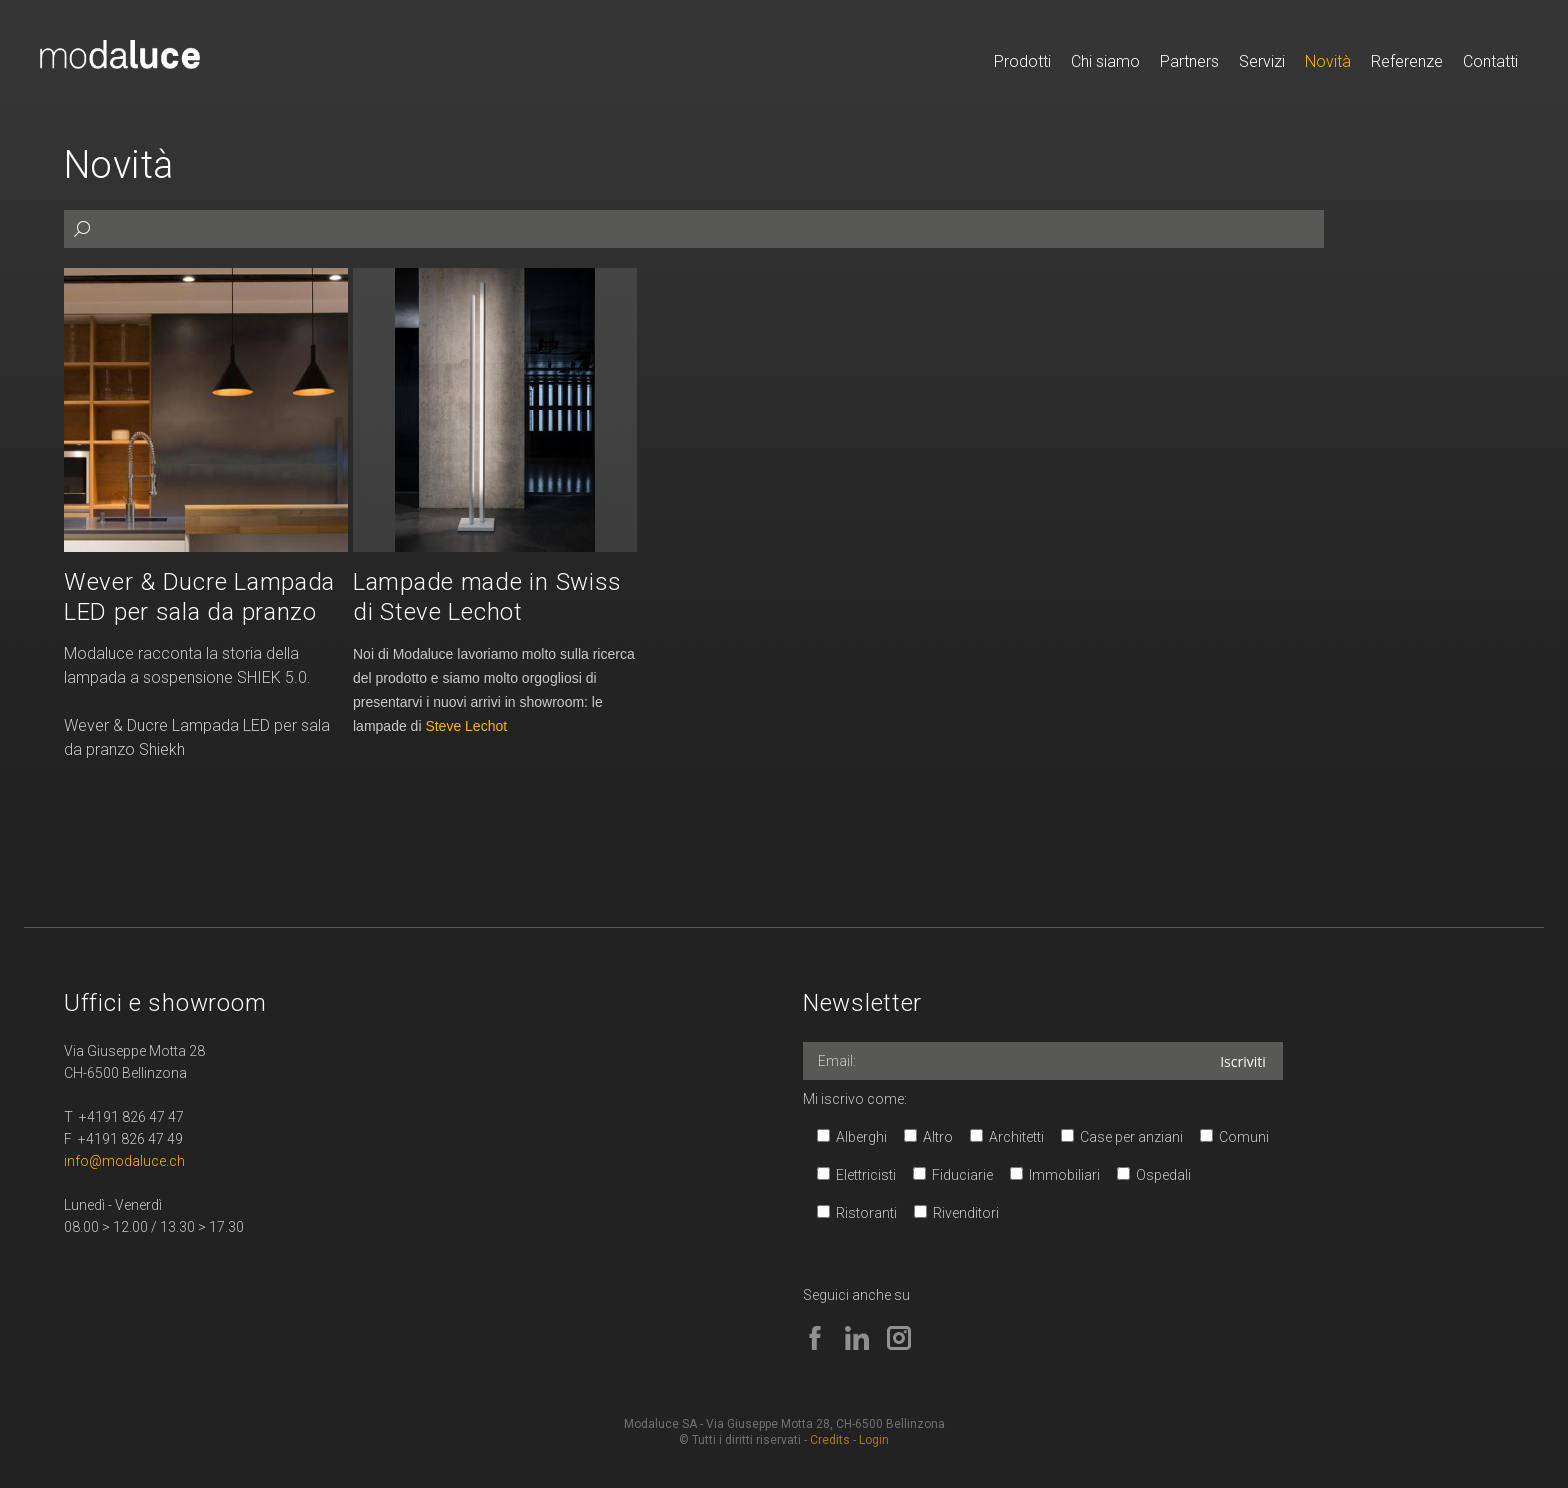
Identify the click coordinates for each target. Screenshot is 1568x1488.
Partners (1189, 61)
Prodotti (1022, 61)
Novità (1328, 61)
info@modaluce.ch (124, 1161)
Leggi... (206, 515)
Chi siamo (1105, 61)
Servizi (1262, 61)
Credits (830, 1440)
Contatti (1490, 61)
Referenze (1407, 61)
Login (874, 1440)
